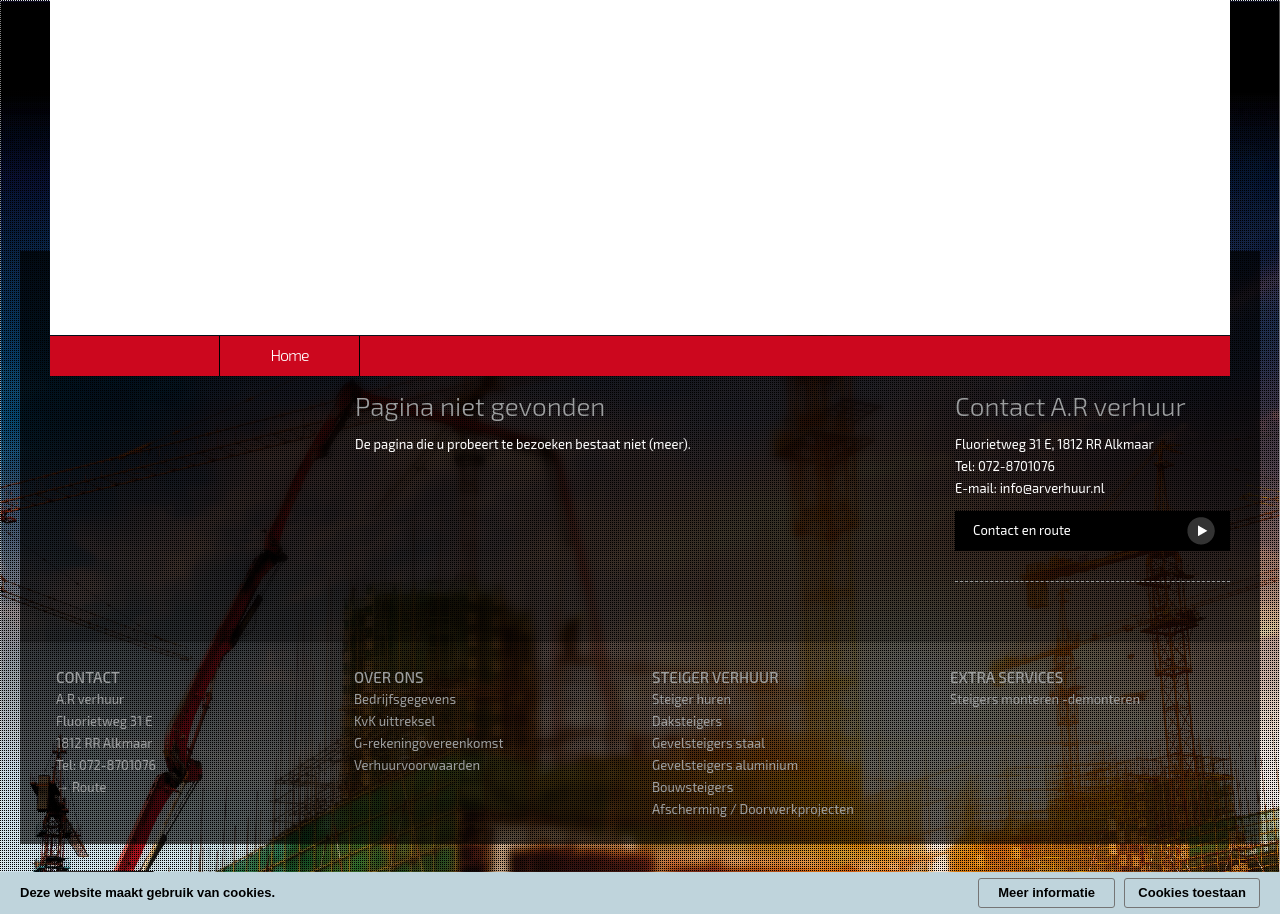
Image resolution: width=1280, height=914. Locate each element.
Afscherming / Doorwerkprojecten (753, 809)
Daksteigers (687, 721)
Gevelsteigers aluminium (725, 765)
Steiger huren (691, 699)
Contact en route (1022, 530)
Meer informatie (1046, 892)
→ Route (81, 787)
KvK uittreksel (394, 721)
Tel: (67, 765)
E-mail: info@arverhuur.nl (1030, 488)
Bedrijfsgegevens (405, 699)
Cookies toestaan (1192, 892)
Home (289, 354)
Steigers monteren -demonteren (1045, 699)
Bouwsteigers (692, 787)
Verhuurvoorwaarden (417, 765)
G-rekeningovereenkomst (428, 743)
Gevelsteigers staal (708, 743)
